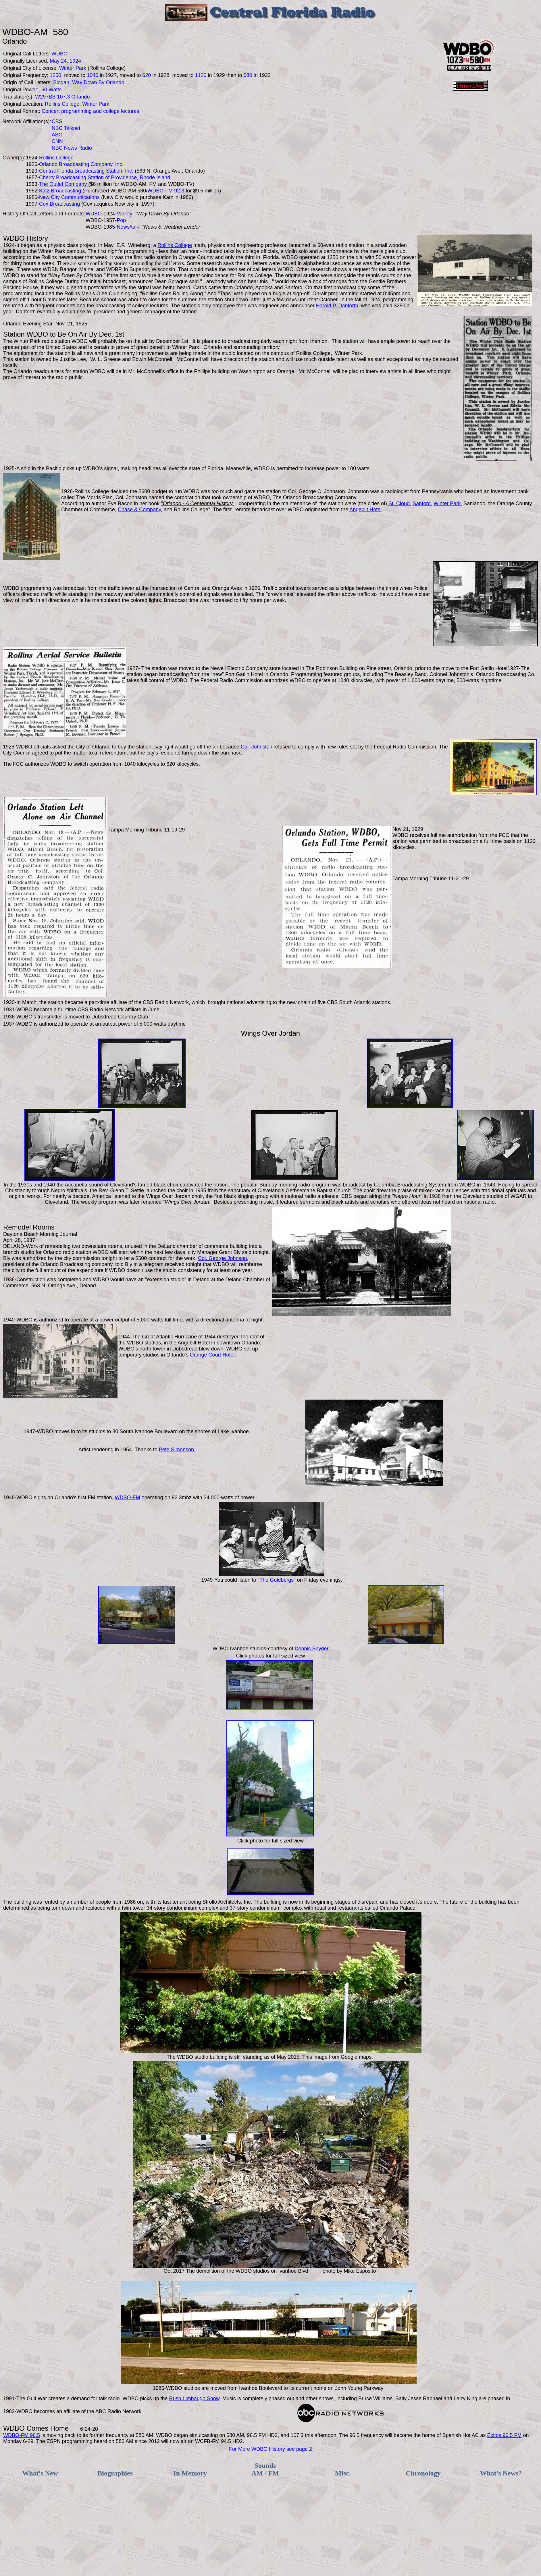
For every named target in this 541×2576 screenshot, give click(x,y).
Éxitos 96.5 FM (504, 2435)
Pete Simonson (177, 1449)
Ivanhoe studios (248, 1648)
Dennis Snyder (312, 1648)
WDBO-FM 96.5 (21, 2435)
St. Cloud (399, 503)
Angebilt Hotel (365, 509)
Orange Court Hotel (212, 1355)
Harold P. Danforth (337, 305)
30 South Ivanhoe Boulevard (145, 1431)
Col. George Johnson (222, 1258)
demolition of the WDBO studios (232, 2271)
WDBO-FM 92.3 (165, 191)
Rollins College (174, 245)
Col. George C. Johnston (316, 491)
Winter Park (447, 503)
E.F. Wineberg (133, 245)
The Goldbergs (276, 1580)
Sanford (422, 503)
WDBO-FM (127, 1497)
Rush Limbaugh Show (194, 2398)
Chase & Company (139, 509)
